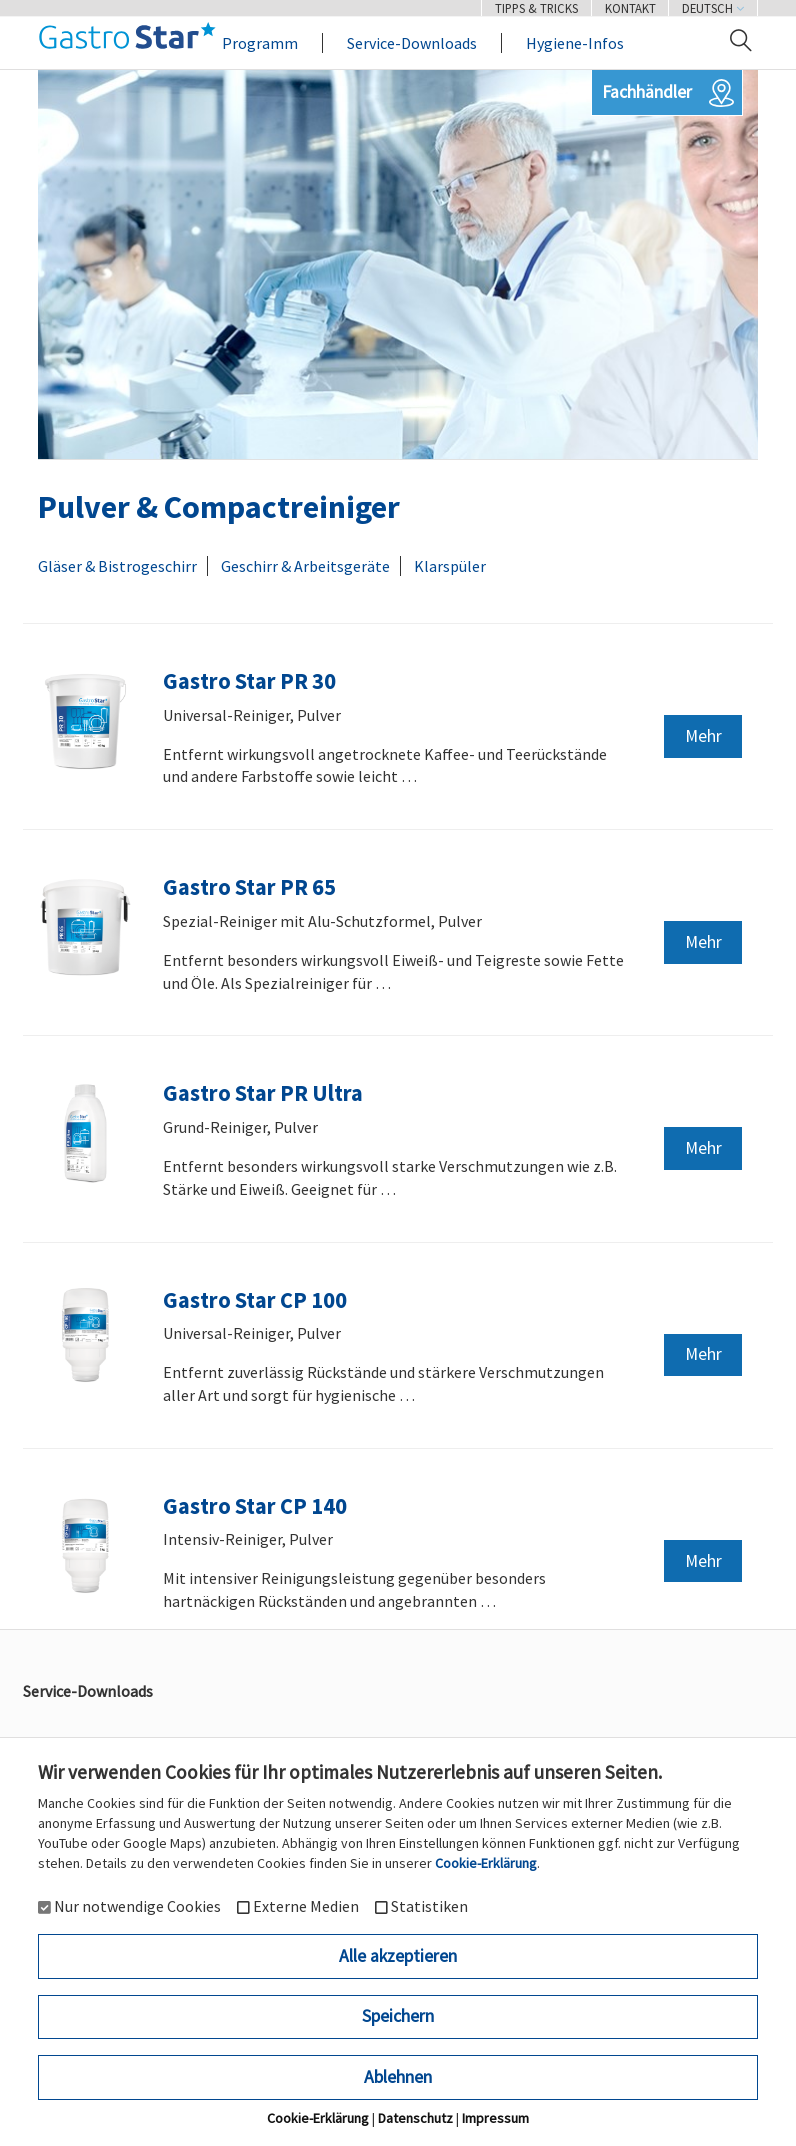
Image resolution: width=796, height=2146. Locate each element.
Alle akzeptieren (398, 1956)
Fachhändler (647, 92)
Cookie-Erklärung (486, 1863)
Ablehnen (398, 2077)
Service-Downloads (412, 43)
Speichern (398, 2016)
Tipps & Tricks (536, 8)
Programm (260, 43)
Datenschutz (415, 2118)
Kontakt (630, 8)
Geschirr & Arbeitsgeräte (305, 566)
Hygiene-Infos (575, 43)
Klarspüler (450, 566)
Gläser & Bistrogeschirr (117, 566)
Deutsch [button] (713, 8)
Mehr (703, 736)
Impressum (495, 2118)
